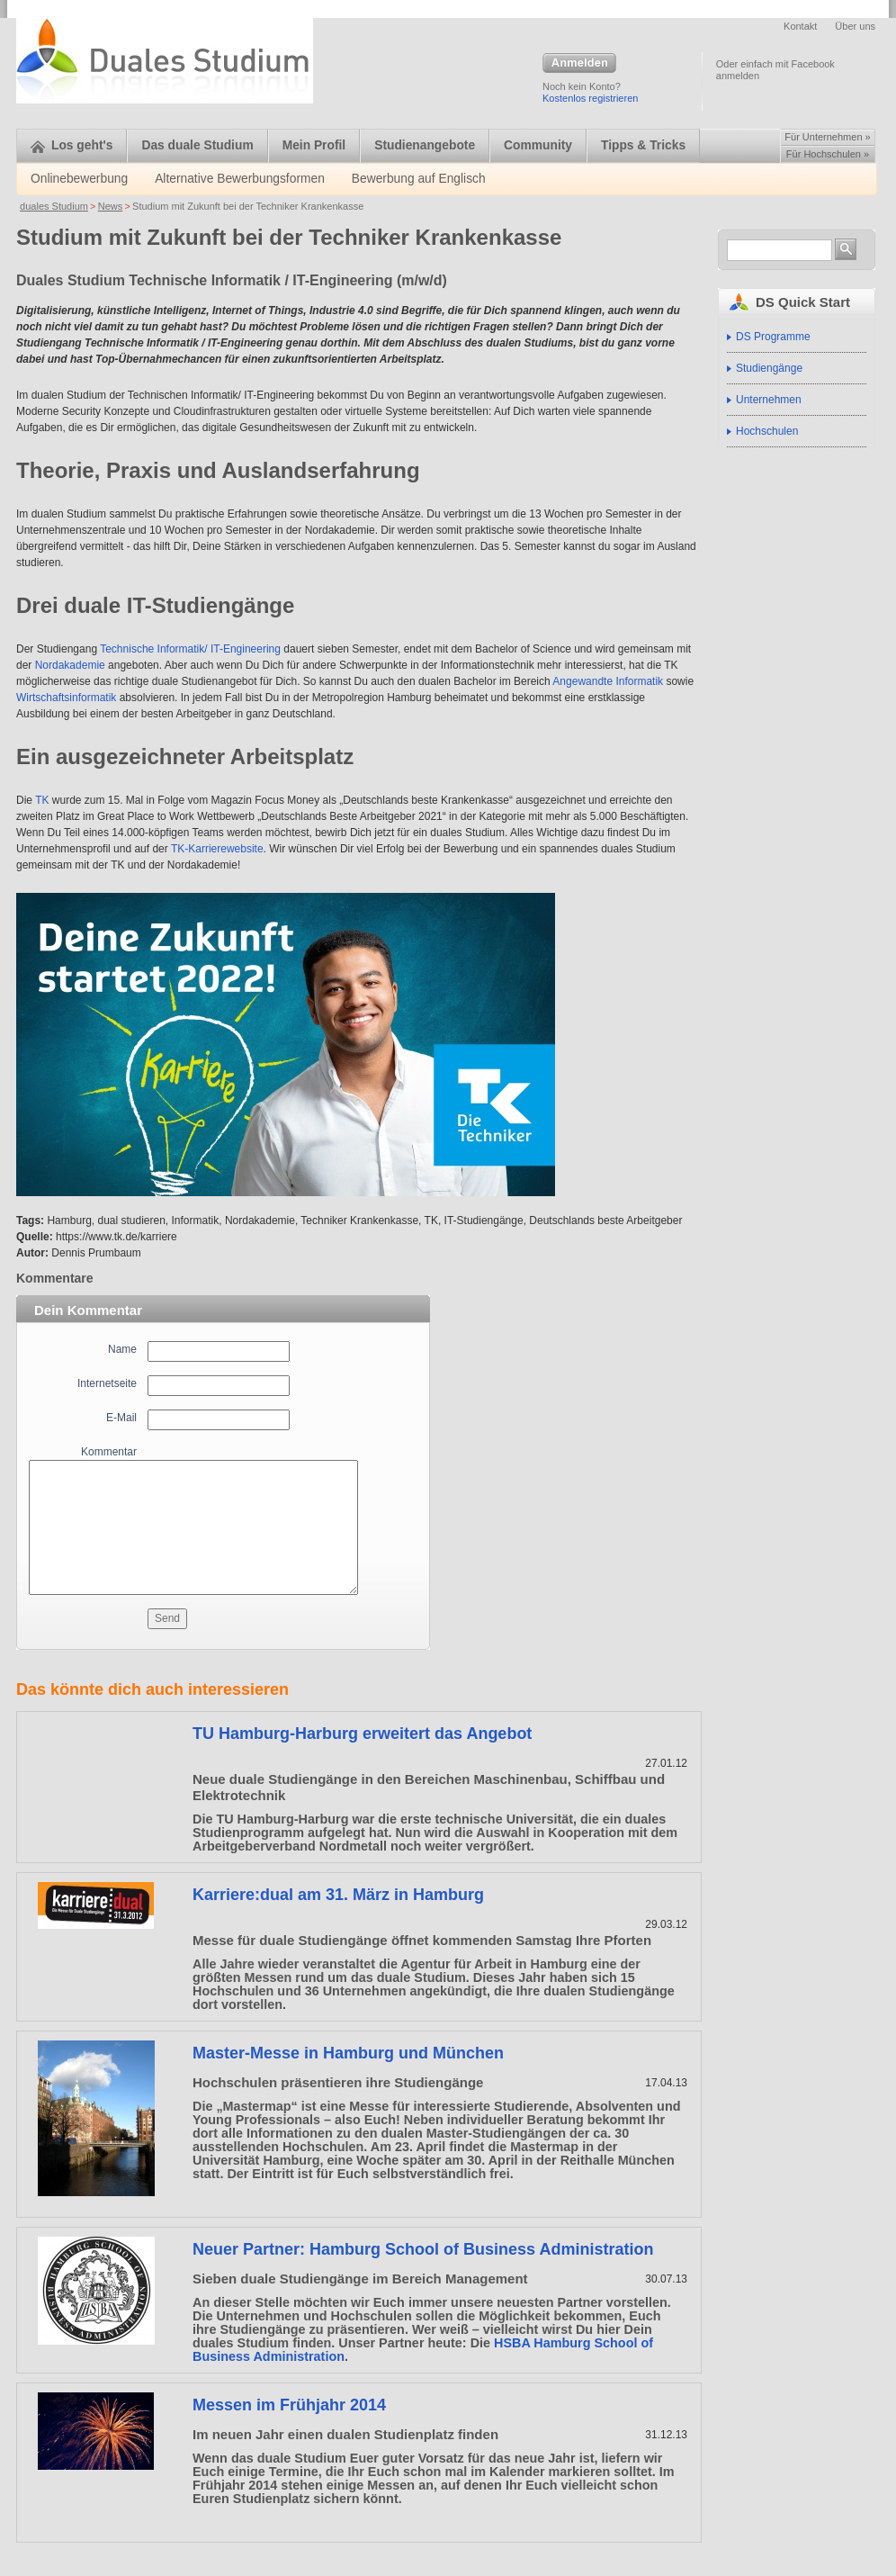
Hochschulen (767, 431)
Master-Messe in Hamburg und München (348, 2053)
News (110, 206)
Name (122, 1349)
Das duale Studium (197, 145)
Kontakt (800, 26)
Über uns (855, 26)
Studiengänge (769, 368)
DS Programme (773, 336)
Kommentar (109, 1452)
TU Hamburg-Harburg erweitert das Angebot (362, 1734)
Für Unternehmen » (827, 136)
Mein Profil (314, 145)
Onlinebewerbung (79, 178)
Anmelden (579, 64)
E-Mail (121, 1417)
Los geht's (71, 145)
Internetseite (107, 1383)
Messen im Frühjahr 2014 (289, 2405)
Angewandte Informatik (607, 681)
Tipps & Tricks (643, 145)
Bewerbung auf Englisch (419, 178)
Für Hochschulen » (827, 154)
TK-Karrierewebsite (217, 848)
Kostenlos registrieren (590, 98)
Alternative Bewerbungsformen (240, 178)
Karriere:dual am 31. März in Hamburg (338, 1895)
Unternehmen (769, 399)
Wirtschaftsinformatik (66, 697)
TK (42, 800)
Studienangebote (424, 145)
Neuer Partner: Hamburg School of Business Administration (423, 2249)
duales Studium (54, 206)
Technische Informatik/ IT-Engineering (190, 649)
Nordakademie (70, 665)
